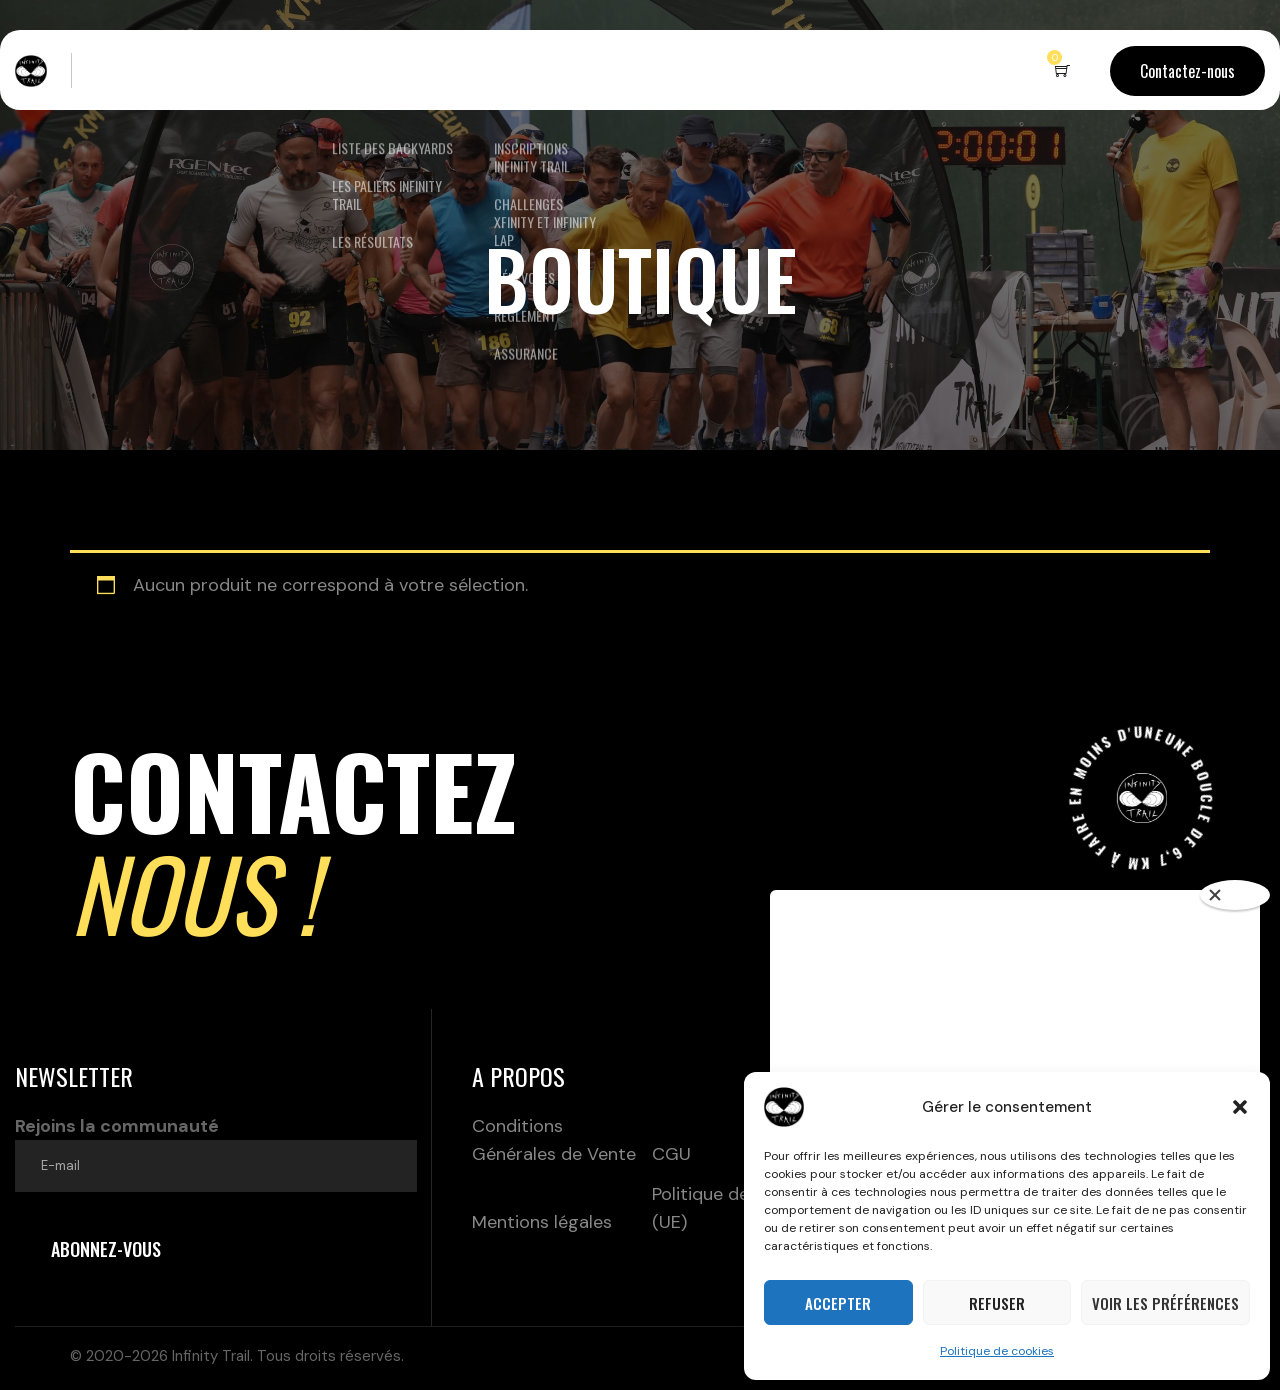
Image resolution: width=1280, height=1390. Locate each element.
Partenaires (755, 70)
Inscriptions (524, 70)
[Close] (1235, 895)
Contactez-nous (1187, 71)
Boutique (650, 70)
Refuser (997, 1303)
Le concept (257, 70)
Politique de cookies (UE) (735, 1208)
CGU (671, 1154)
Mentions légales (542, 1222)
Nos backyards (377, 70)
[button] (1240, 1107)
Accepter (838, 1303)
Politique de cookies (997, 1351)
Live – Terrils (142, 70)
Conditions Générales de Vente (554, 1140)
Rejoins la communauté (216, 1153)
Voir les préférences (1165, 1303)
